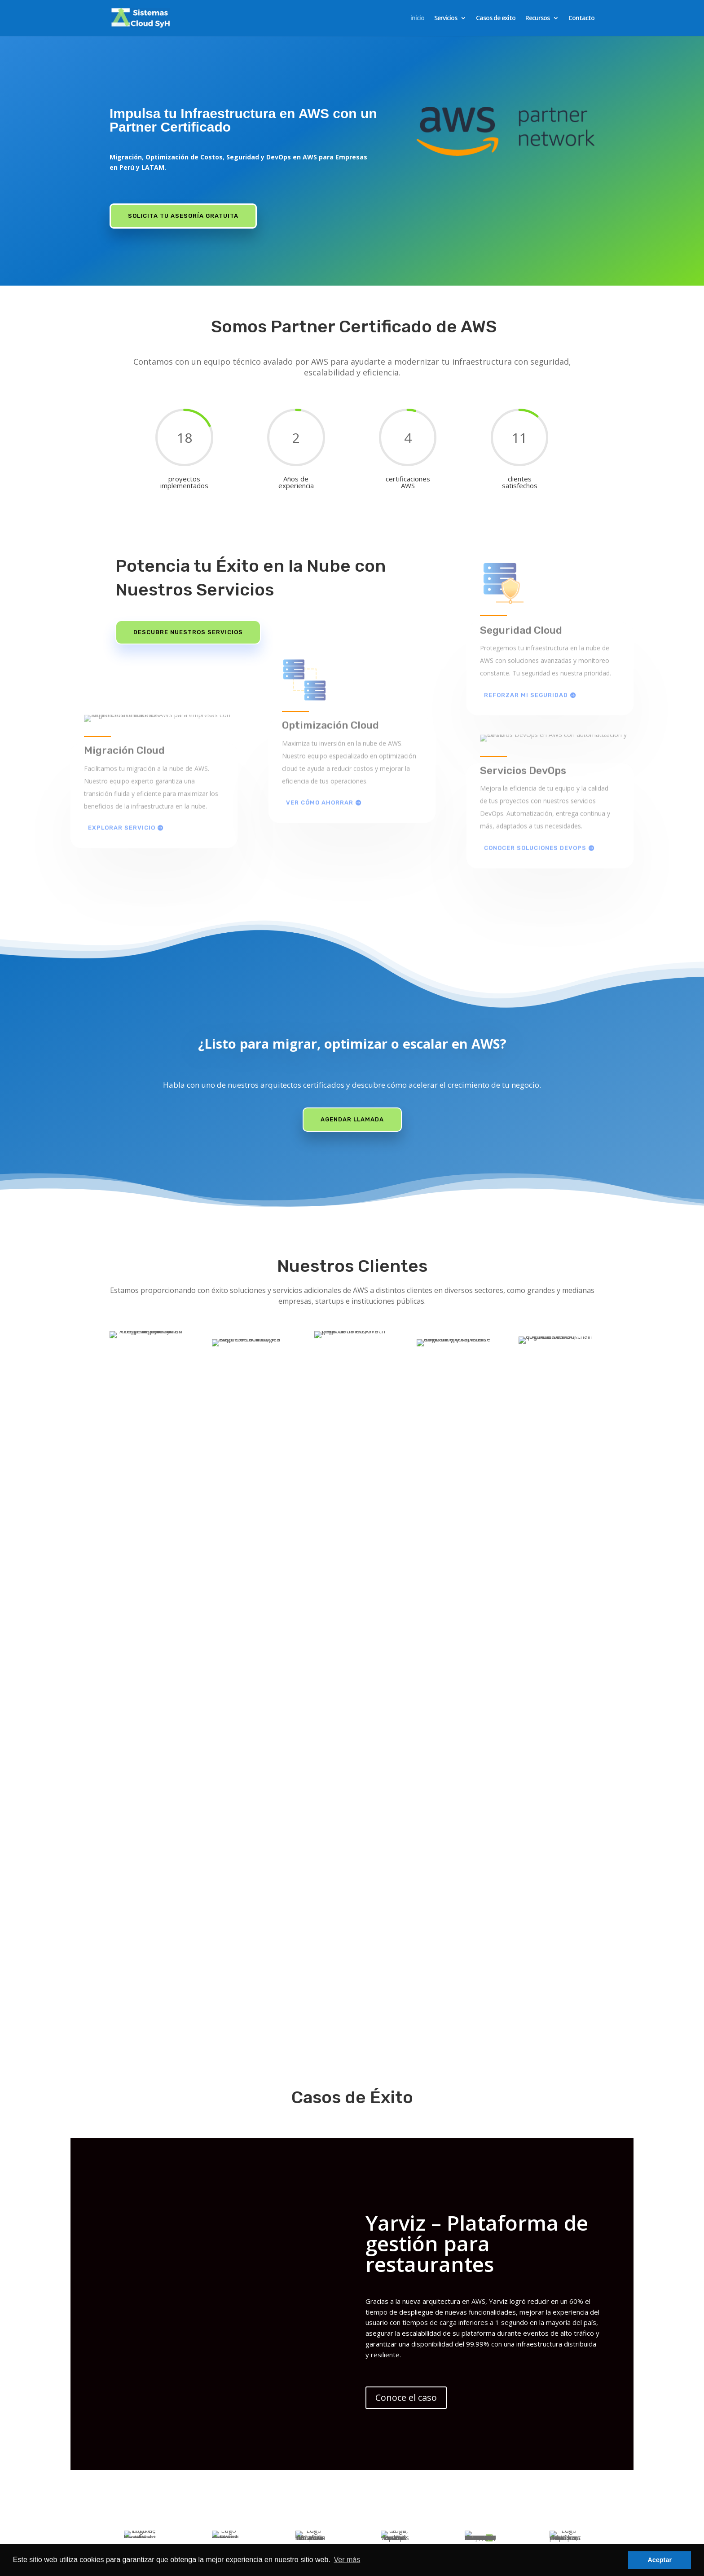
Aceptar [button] (659, 2559)
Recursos (537, 18)
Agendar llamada (352, 1119)
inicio (417, 18)
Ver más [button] (347, 2559)
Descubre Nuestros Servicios (188, 632)
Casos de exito (495, 18)
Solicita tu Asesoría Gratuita (183, 215)
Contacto (581, 18)
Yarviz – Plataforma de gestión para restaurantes (476, 2259)
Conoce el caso (406, 2414)
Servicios (445, 18)
